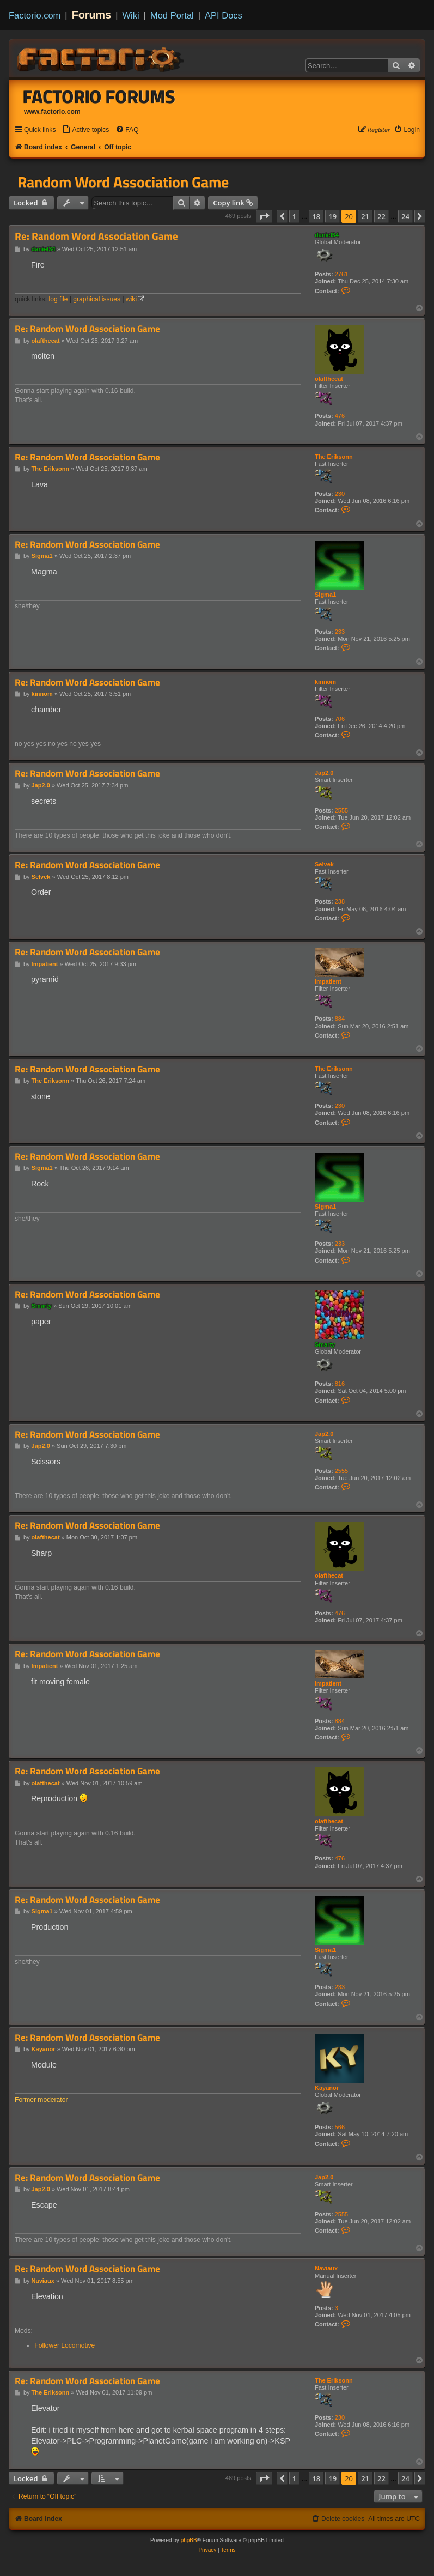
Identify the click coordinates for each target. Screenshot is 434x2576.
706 (340, 719)
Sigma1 (325, 594)
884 (340, 1018)
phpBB (189, 2540)
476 (340, 416)
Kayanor (327, 2087)
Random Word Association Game (123, 182)
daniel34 (327, 235)
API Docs (223, 15)
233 (340, 631)
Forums (92, 15)
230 (340, 493)
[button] (264, 216)
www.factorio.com (52, 112)
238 (340, 901)
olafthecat (329, 378)
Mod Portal (172, 15)
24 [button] (405, 216)
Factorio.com (34, 15)
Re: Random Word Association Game (96, 236)
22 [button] (381, 216)
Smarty (325, 1344)
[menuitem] (85, 130)
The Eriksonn (334, 456)
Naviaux (326, 2268)
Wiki (131, 15)
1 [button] (294, 216)
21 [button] (365, 216)
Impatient (328, 981)
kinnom (325, 681)
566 (340, 2127)
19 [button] (332, 216)
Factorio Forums (99, 96)
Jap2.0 (324, 772)
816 (340, 1383)
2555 (341, 810)
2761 (341, 274)
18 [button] (316, 216)
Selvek (324, 864)
